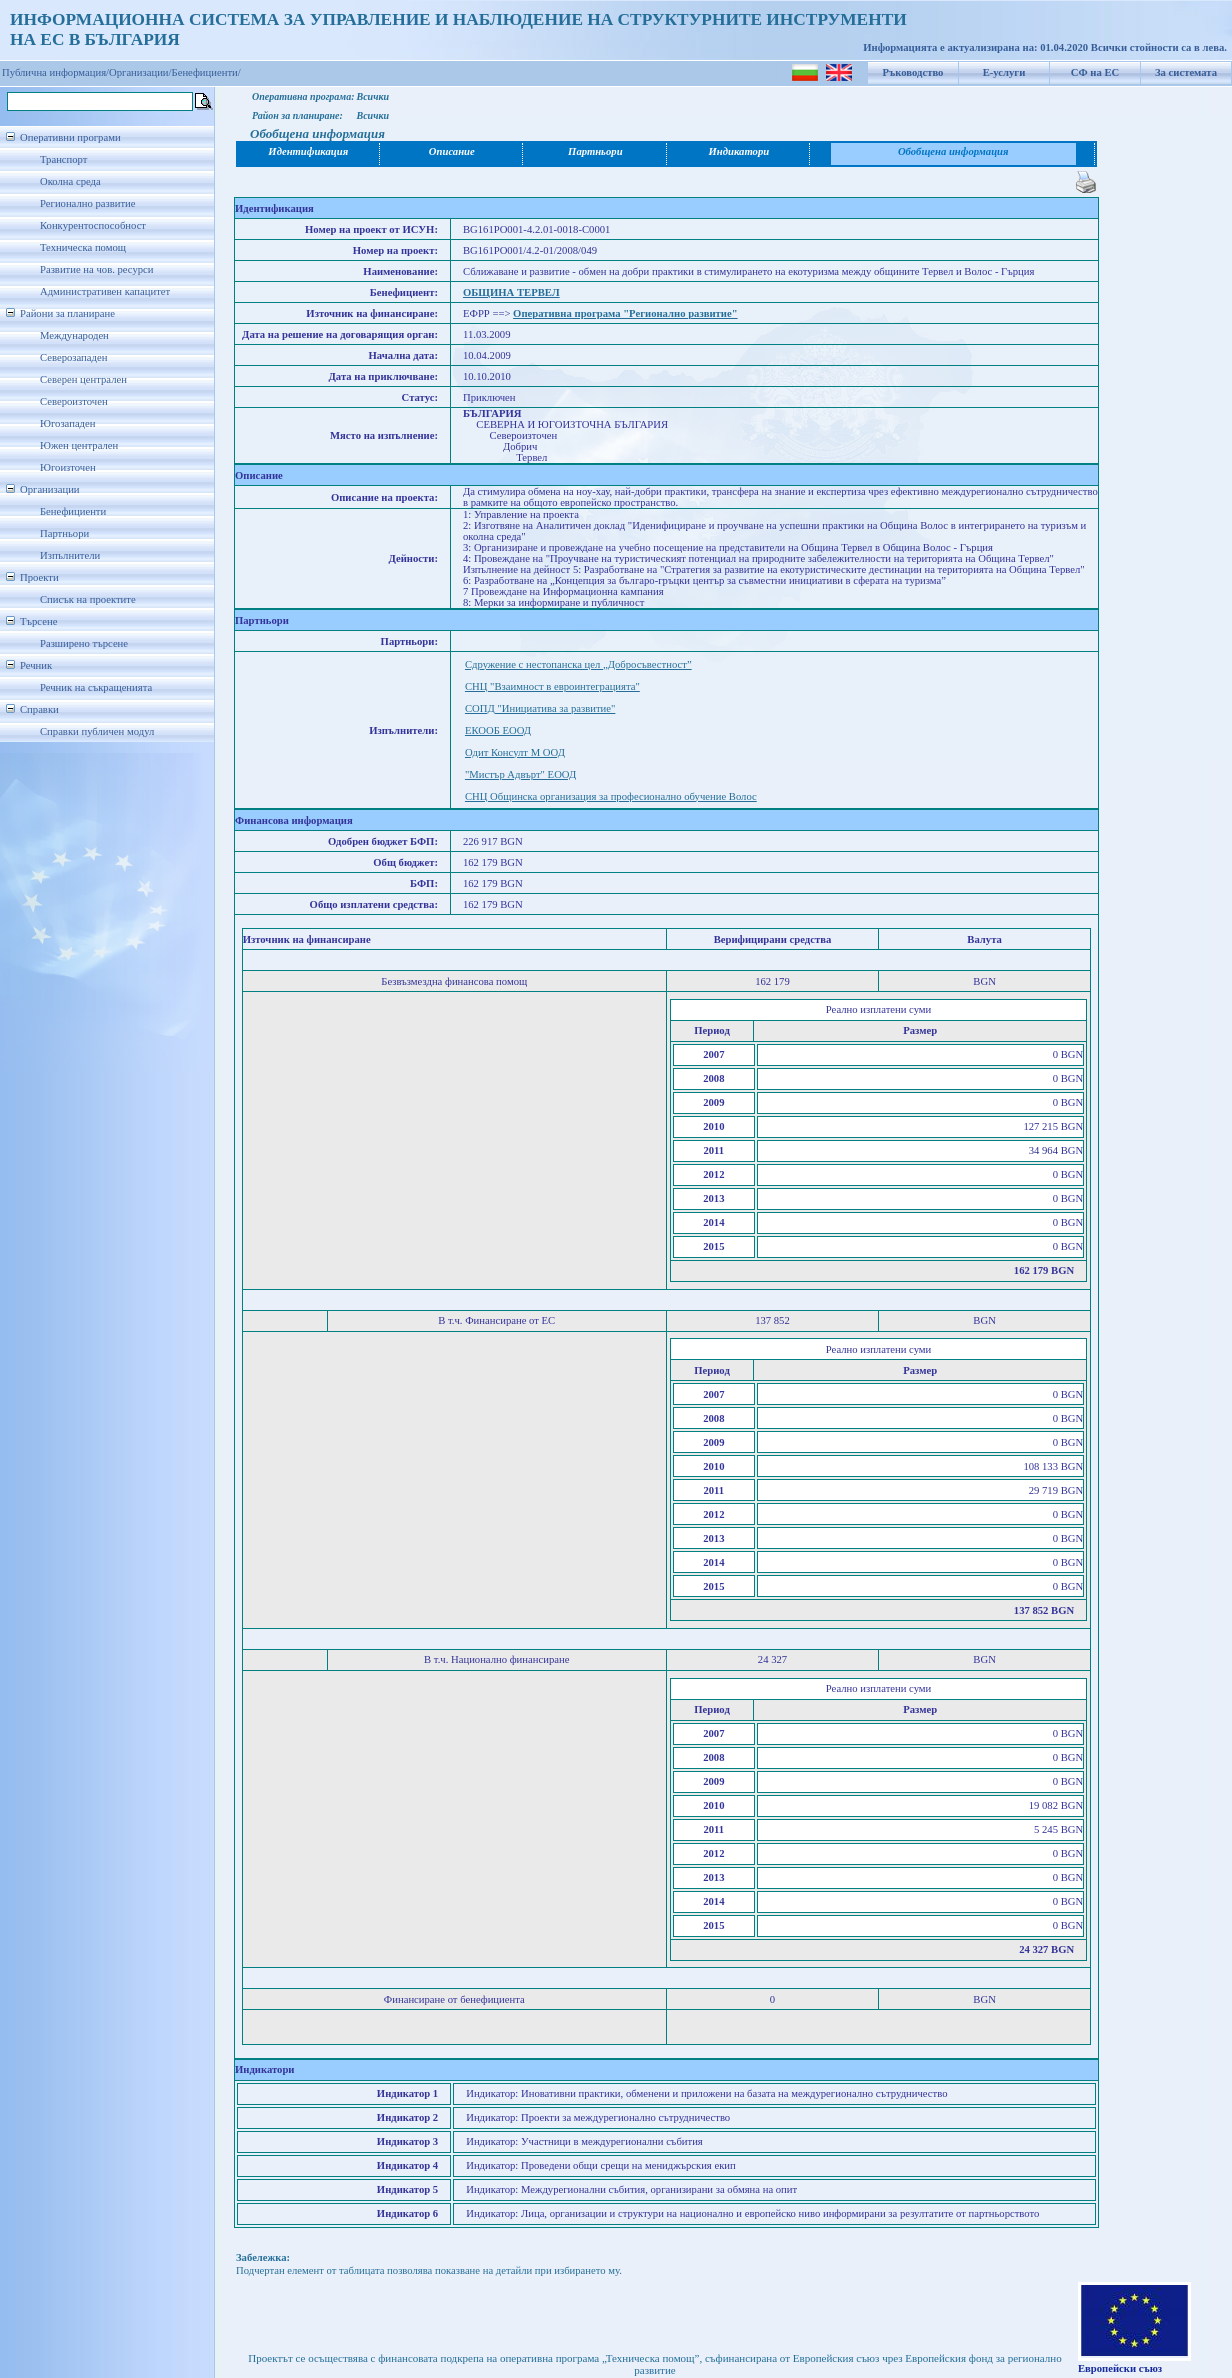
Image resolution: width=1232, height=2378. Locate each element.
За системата (1186, 72)
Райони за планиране (67, 313)
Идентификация (308, 151)
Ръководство (913, 72)
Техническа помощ (83, 247)
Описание (452, 151)
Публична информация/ (55, 72)
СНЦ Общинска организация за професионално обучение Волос (611, 796)
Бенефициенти (73, 511)
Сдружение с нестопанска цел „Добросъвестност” (578, 664)
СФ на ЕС (1095, 72)
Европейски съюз (1120, 2368)
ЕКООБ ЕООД (498, 730)
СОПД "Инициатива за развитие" (540, 708)
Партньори (64, 533)
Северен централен (83, 379)
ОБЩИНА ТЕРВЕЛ (511, 292)
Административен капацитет (105, 291)
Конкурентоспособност (93, 225)
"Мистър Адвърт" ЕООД (520, 774)
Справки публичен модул (97, 731)
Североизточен (74, 401)
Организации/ (140, 72)
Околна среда (70, 181)
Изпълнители (70, 555)
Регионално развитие (88, 203)
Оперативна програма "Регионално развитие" (625, 313)
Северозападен (73, 357)
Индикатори (739, 151)
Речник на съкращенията (96, 687)
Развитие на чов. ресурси (97, 269)
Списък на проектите (88, 599)
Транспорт (63, 159)
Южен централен (79, 445)
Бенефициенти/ (206, 72)
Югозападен (67, 423)
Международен (74, 335)
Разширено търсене (84, 643)
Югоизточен (68, 467)
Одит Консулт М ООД (515, 752)
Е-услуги (1004, 72)
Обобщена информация (953, 151)
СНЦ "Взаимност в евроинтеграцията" (552, 686)
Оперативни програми (70, 137)
